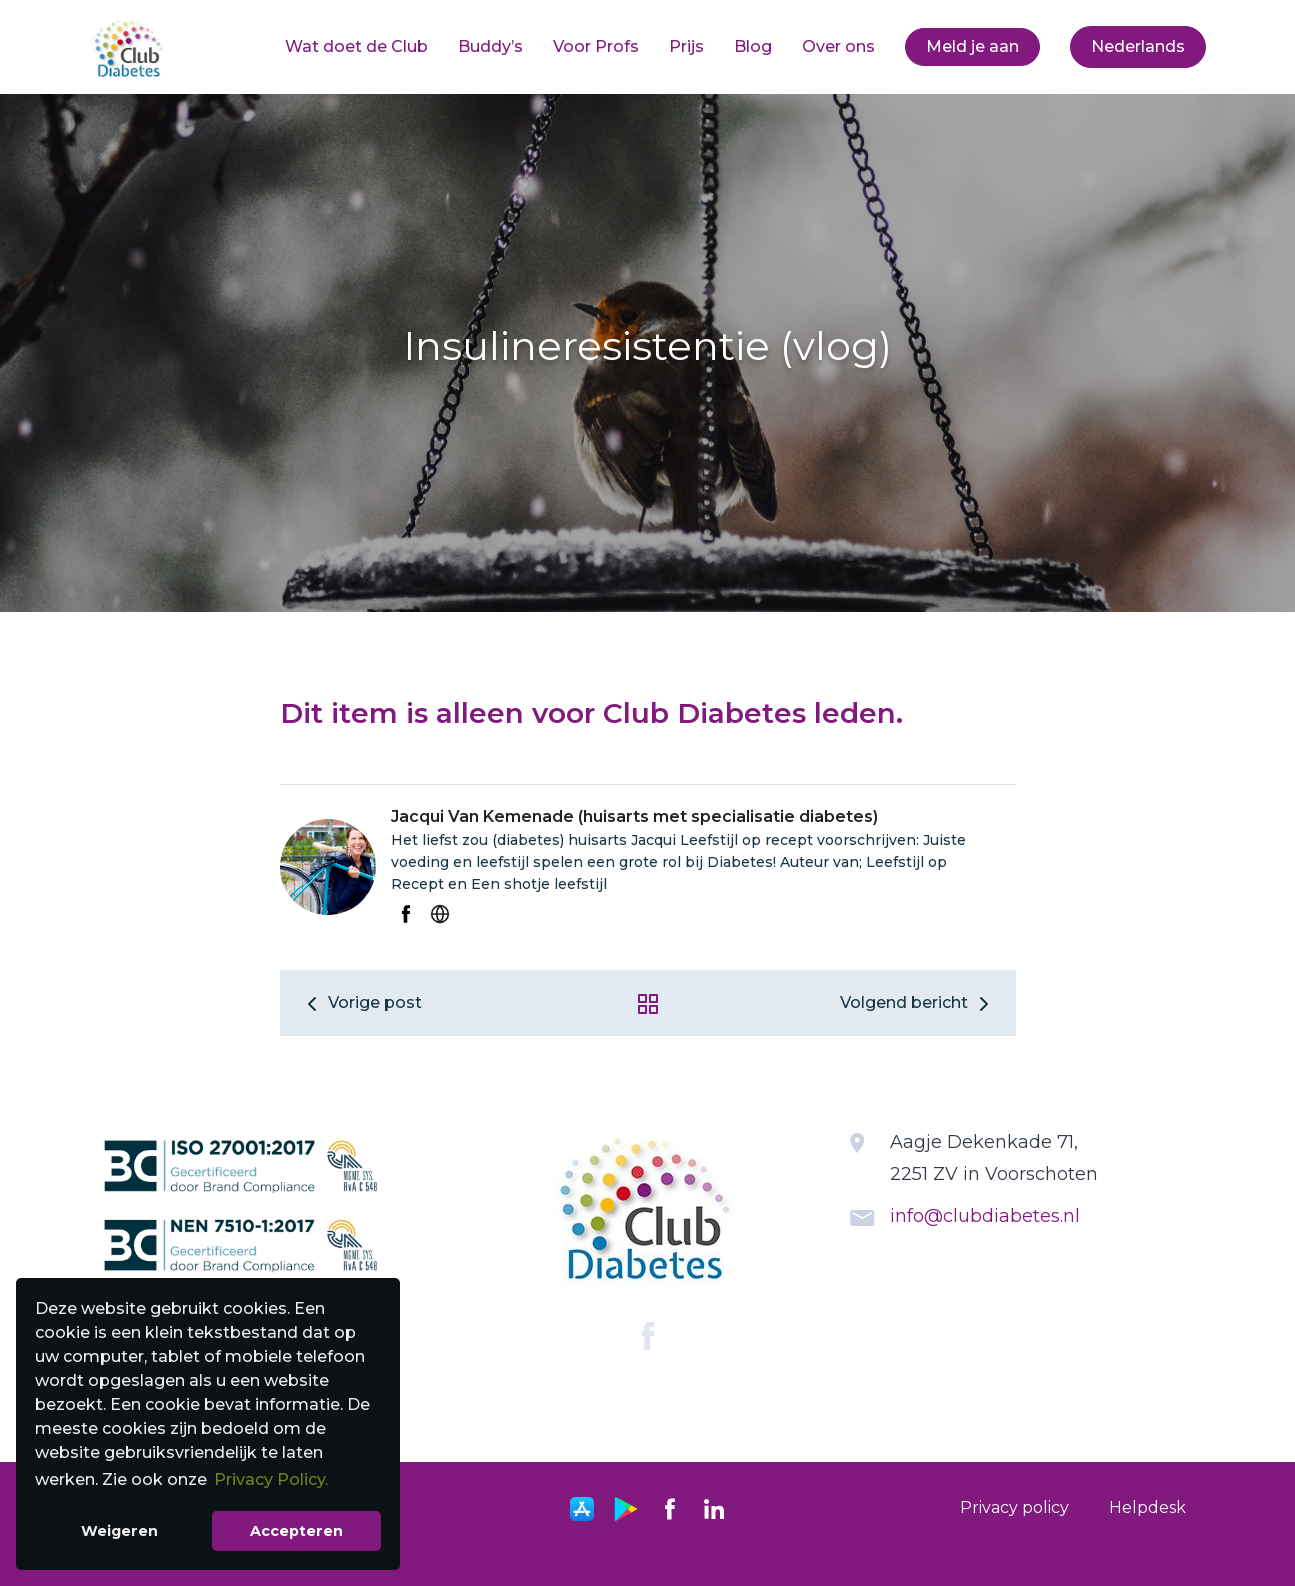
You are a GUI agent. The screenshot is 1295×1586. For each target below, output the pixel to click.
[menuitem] (356, 47)
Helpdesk (1147, 1507)
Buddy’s (490, 46)
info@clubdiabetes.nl (985, 1216)
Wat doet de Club (356, 46)
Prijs (686, 46)
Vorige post (361, 1002)
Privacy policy (1014, 1507)
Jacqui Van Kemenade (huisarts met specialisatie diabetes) (634, 816)
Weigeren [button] (119, 1531)
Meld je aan (972, 46)
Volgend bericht (918, 1002)
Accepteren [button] (296, 1531)
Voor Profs (596, 46)
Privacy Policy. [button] (271, 1479)
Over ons (838, 46)
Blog (753, 46)
